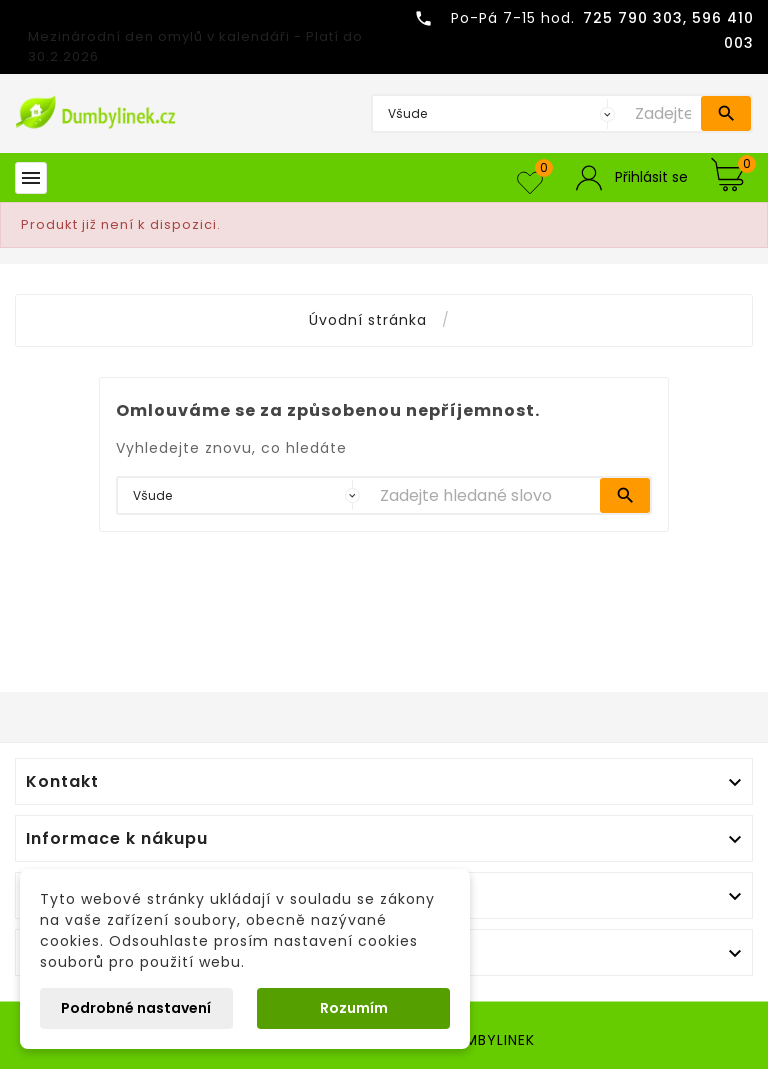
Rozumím (354, 1008)
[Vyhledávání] (663, 113)
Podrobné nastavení (136, 1008)
